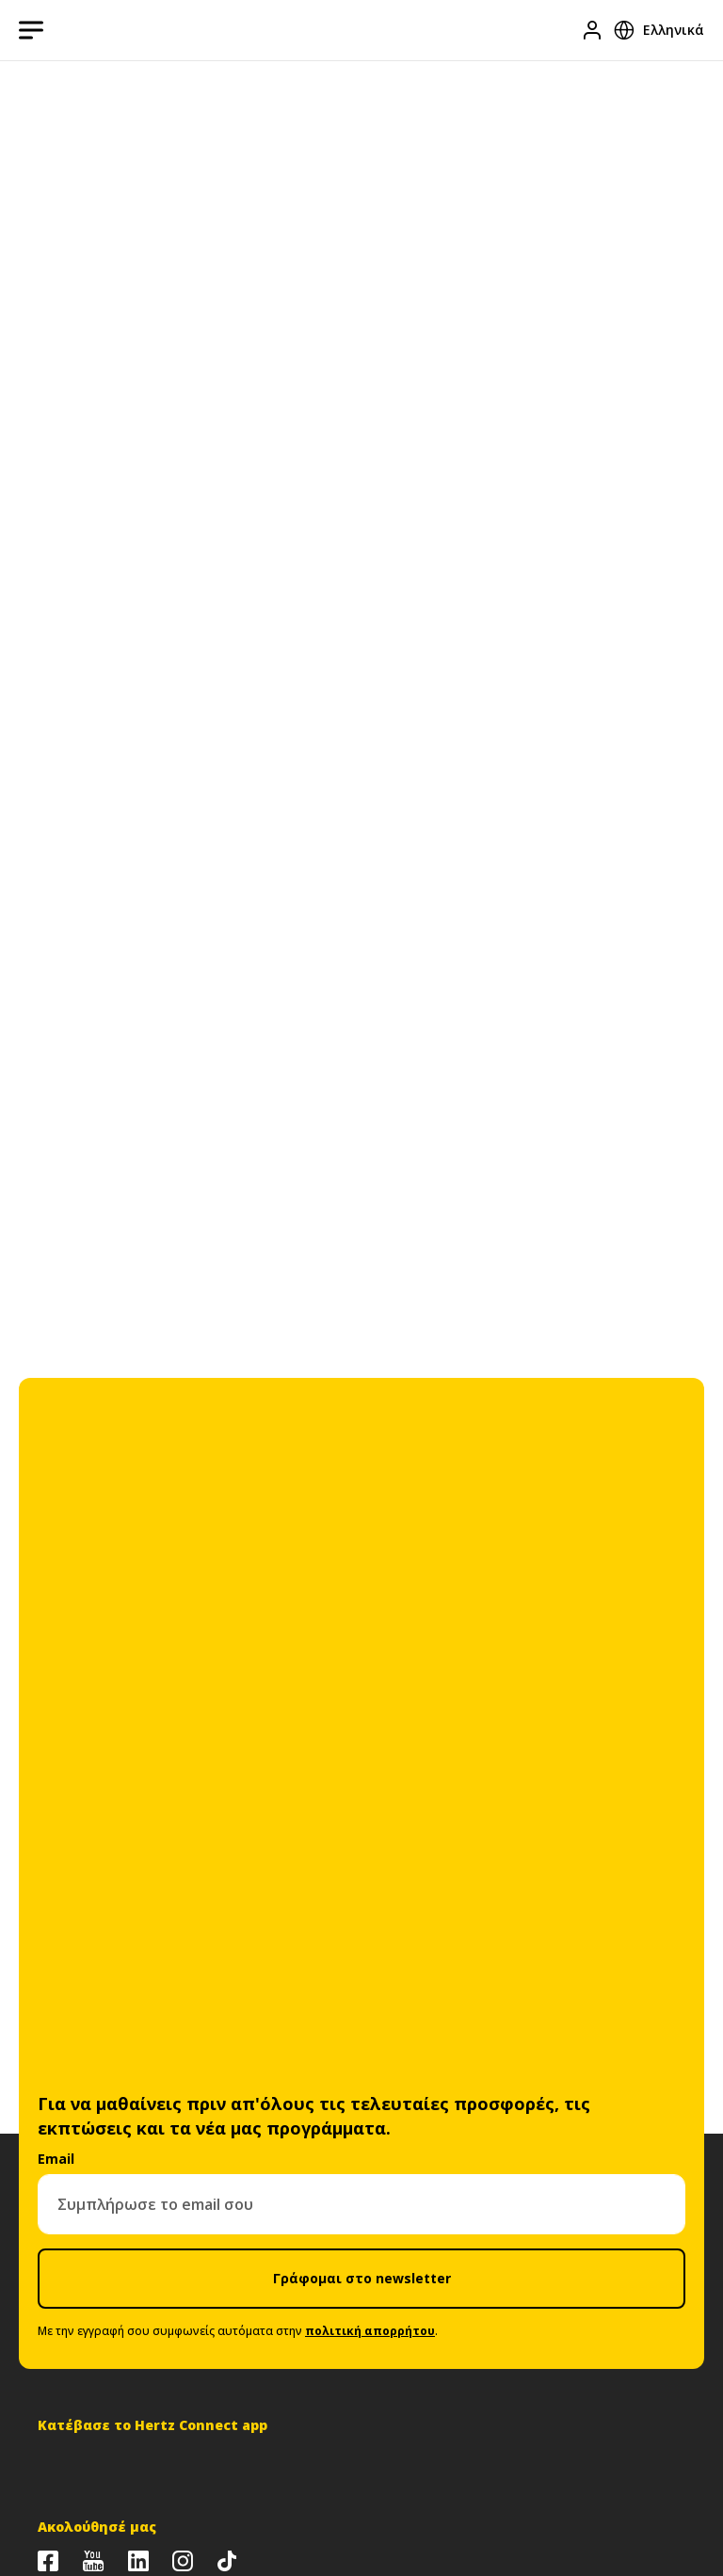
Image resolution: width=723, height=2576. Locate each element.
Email (56, 2159)
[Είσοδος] (592, 30)
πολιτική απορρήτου (370, 2331)
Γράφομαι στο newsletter (362, 2278)
